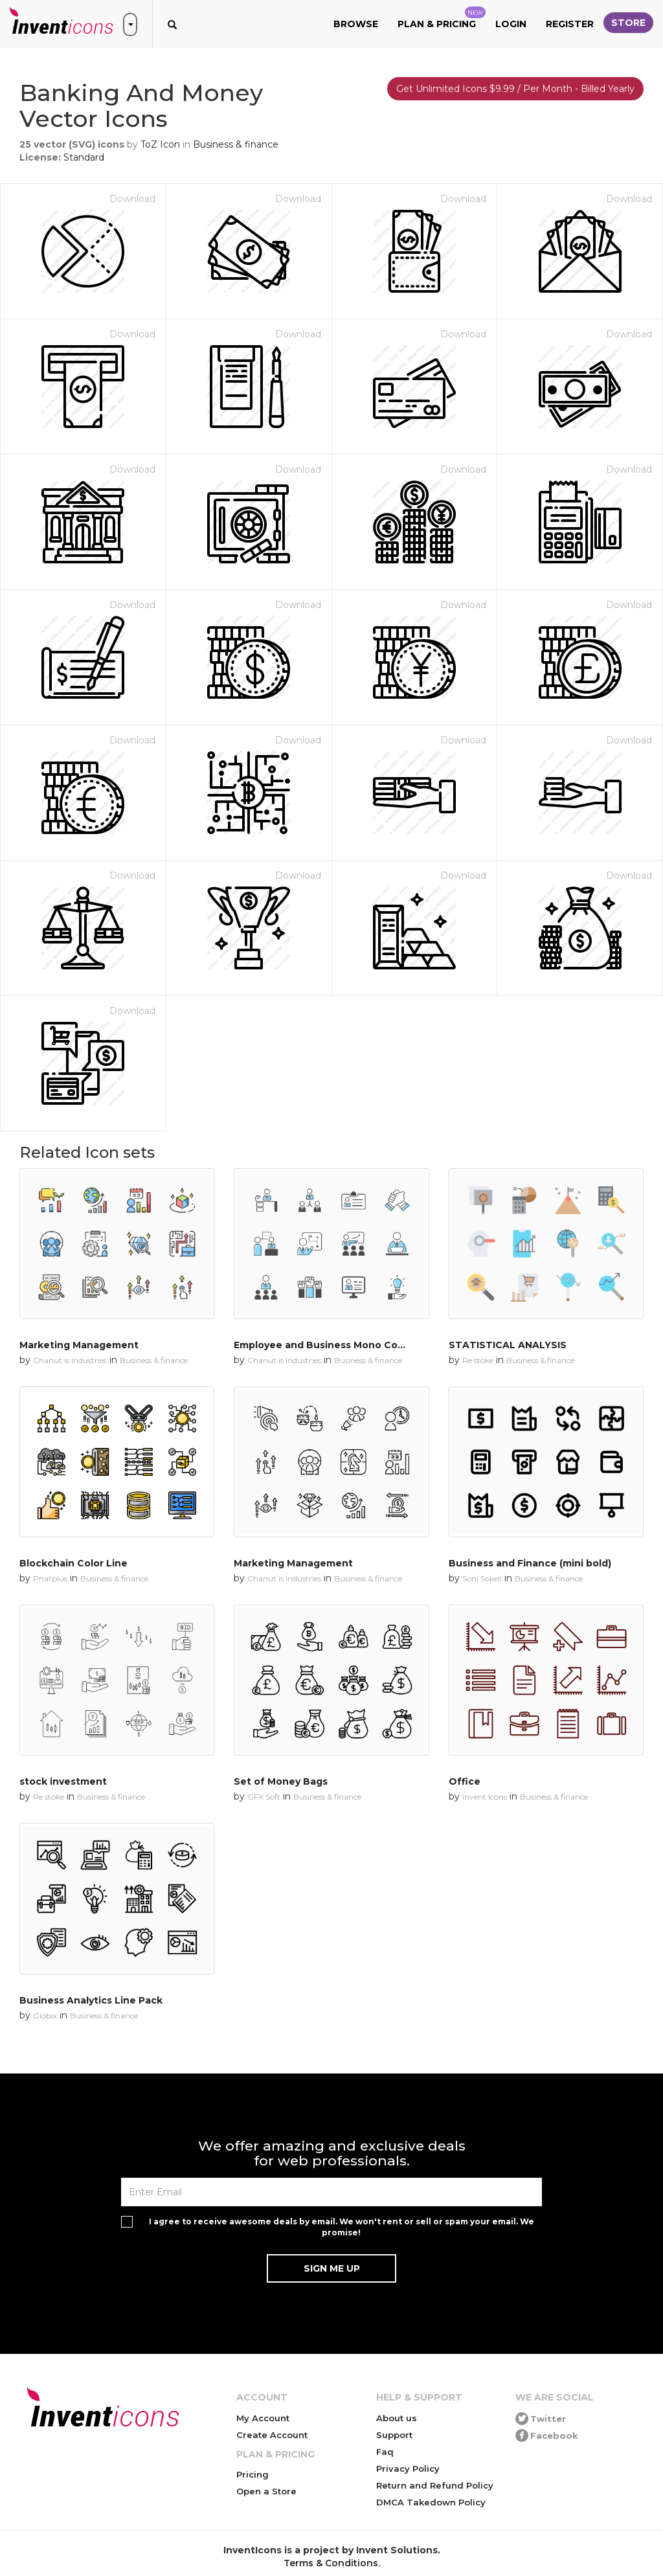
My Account (262, 2418)
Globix (45, 2015)
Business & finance (235, 144)
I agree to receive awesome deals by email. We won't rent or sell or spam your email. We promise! (341, 2227)
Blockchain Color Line (73, 1563)
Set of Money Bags (281, 1781)
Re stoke (477, 1360)
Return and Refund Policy (434, 2485)
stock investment (63, 1781)
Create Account (272, 2435)
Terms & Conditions (331, 2563)
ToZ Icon (160, 144)
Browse (355, 24)
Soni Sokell (482, 1578)
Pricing (252, 2474)
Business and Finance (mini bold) (530, 1563)
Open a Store (266, 2491)
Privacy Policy (408, 2468)
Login (510, 24)
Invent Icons (484, 1797)
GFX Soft (263, 1797)
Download (132, 199)
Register (570, 24)
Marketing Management (79, 1345)
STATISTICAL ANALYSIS (508, 1345)
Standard (83, 157)
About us (396, 2418)
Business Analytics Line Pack (91, 2000)
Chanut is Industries (70, 1360)
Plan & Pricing (442, 18)
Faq (385, 2451)
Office (464, 1781)
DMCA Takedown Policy (431, 2502)
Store (628, 22)
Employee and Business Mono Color (322, 1345)
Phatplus (50, 1578)
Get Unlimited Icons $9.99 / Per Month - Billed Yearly (515, 89)
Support (394, 2435)
